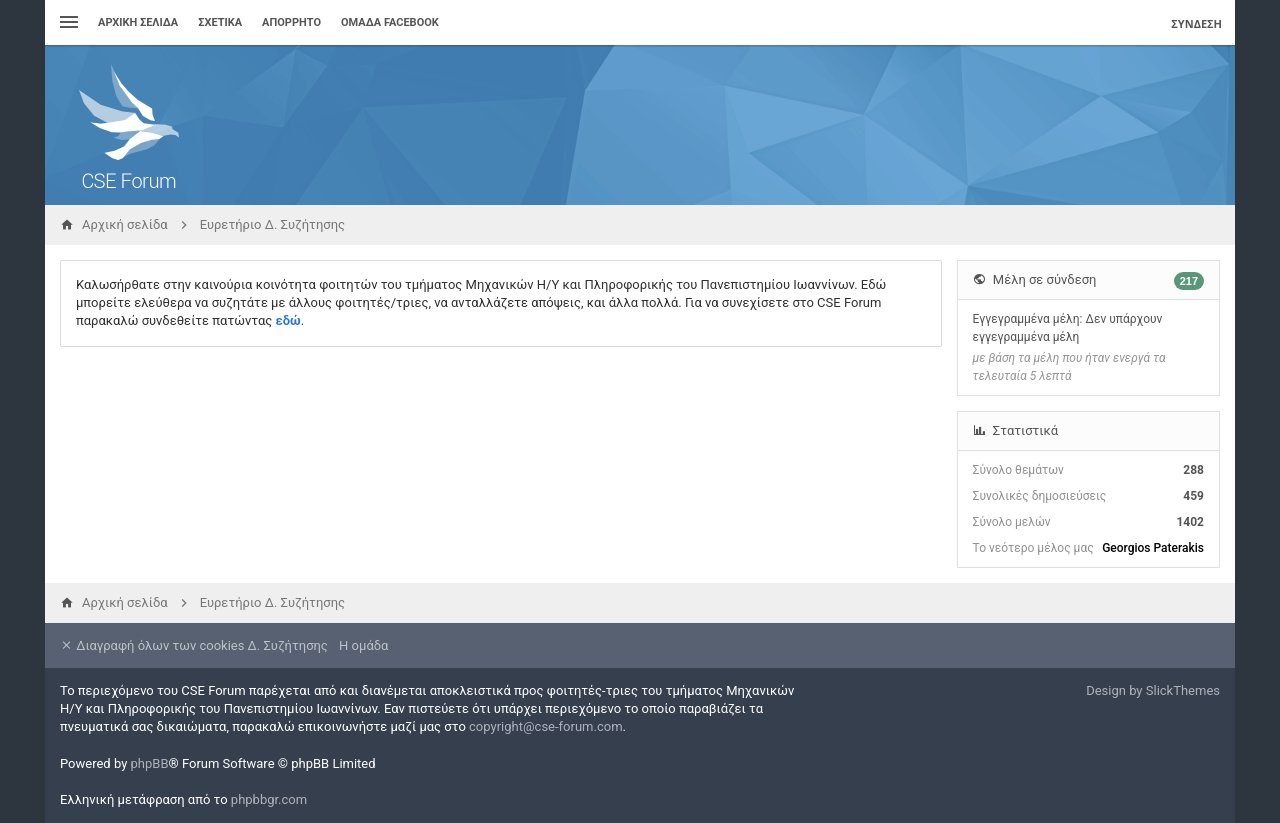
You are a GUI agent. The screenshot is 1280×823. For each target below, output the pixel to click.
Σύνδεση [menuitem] (1196, 23)
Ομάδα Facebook (390, 22)
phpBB (150, 763)
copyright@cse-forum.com (546, 726)
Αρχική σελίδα (138, 22)
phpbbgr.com (269, 799)
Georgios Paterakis (1153, 548)
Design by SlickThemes (1153, 690)
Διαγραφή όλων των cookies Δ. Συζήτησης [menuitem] (194, 645)
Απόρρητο (291, 22)
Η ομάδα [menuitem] (363, 645)
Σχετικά (220, 22)
